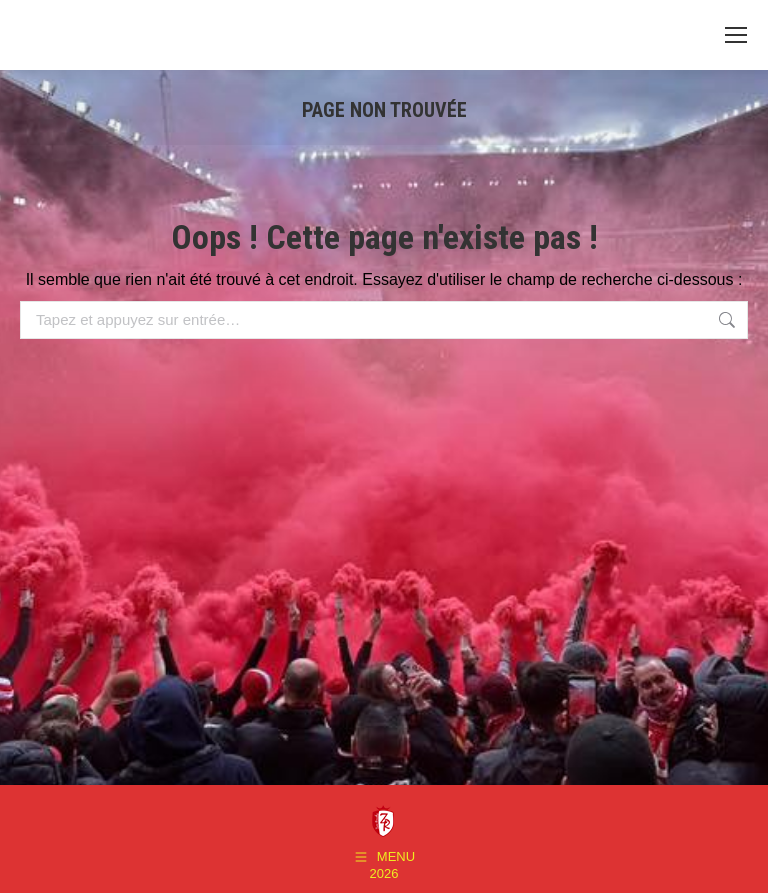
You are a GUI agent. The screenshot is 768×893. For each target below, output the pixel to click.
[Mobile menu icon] (736, 35)
